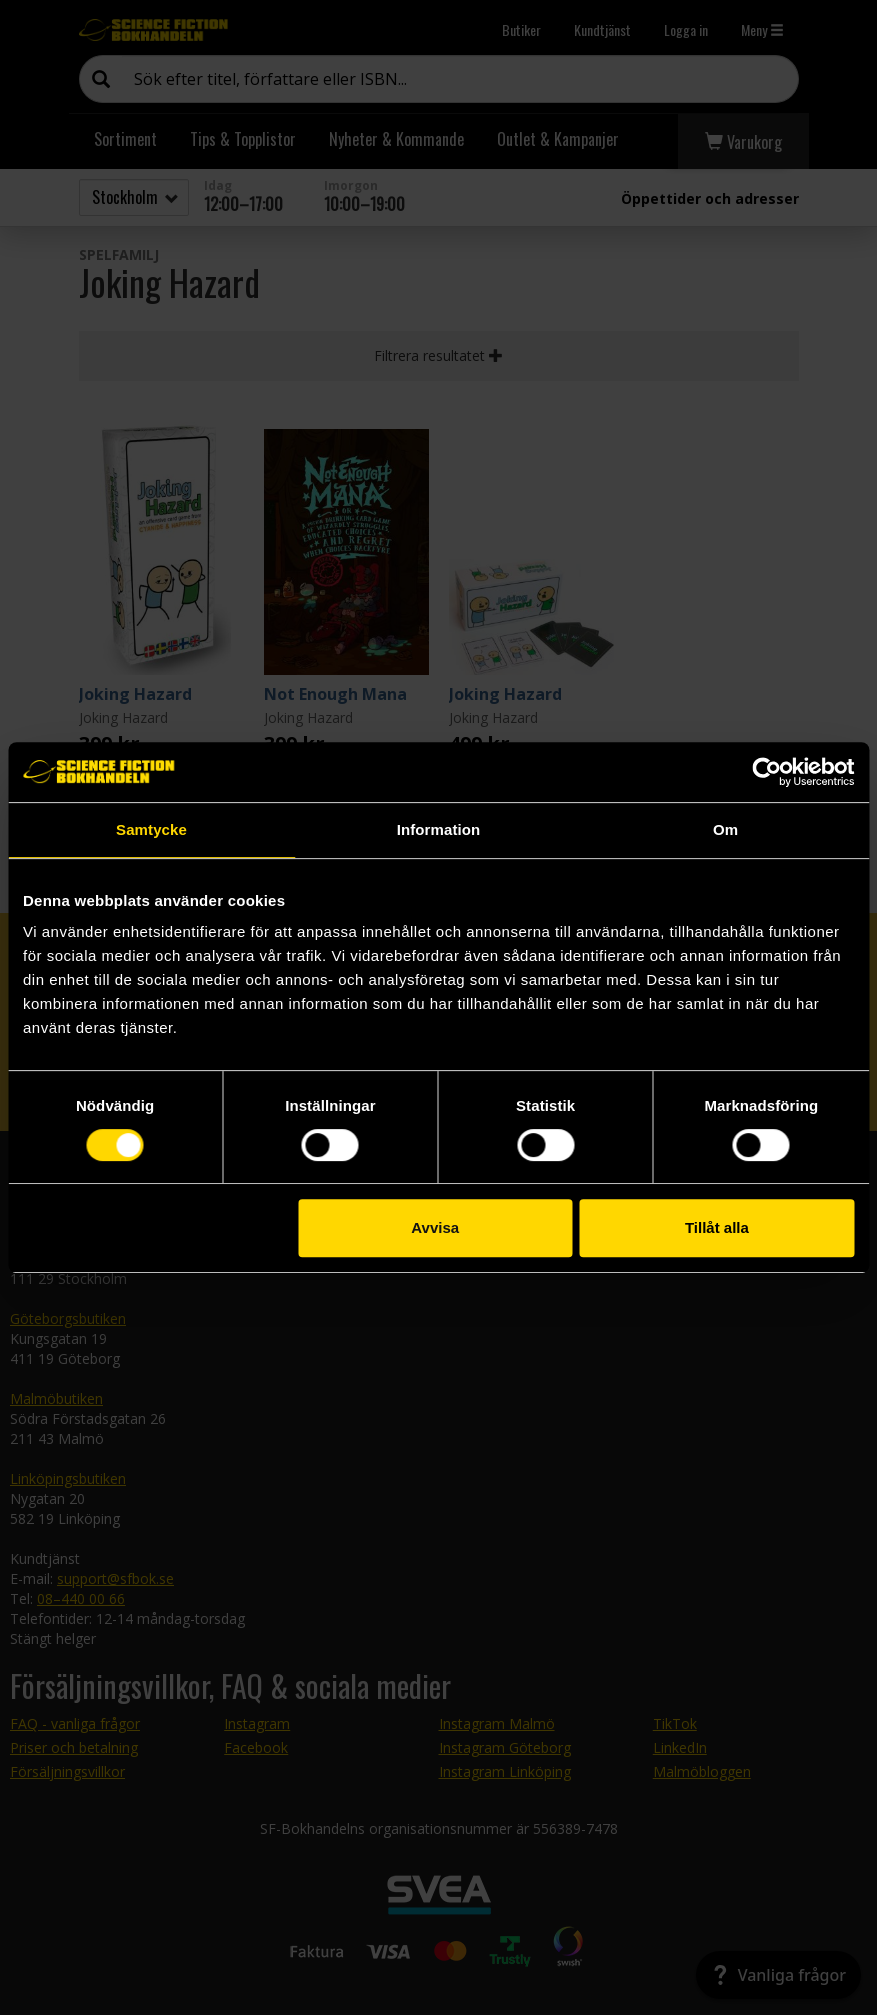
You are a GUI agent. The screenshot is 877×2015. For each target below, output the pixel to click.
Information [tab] (439, 829)
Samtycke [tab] (151, 829)
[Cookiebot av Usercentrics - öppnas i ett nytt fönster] (766, 772)
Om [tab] (725, 829)
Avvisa (435, 1227)
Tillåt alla (717, 1227)
